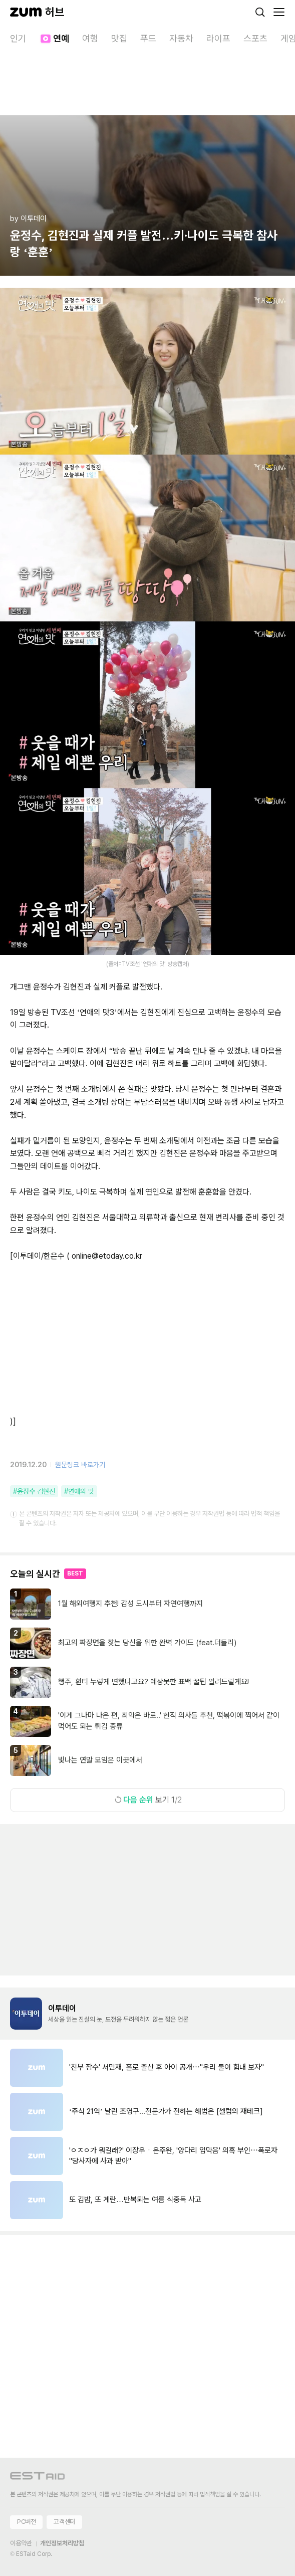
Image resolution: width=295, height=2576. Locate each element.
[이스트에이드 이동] (37, 2477)
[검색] (260, 12)
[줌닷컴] (26, 12)
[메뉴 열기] (279, 12)
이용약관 (21, 2543)
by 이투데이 (28, 218)
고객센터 (64, 2521)
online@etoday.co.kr (107, 1256)
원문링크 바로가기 (80, 1465)
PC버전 (26, 2521)
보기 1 (148, 1800)
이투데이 (62, 2008)
